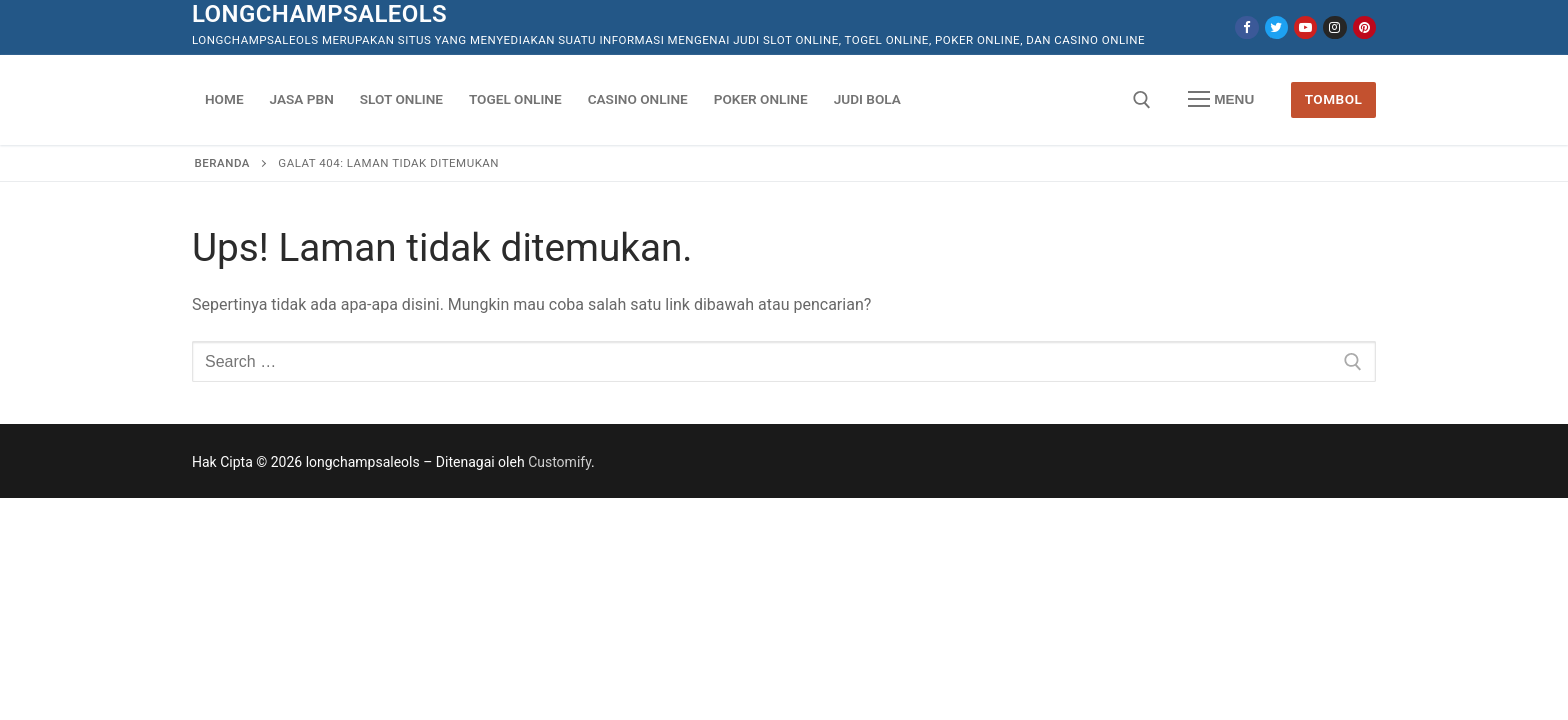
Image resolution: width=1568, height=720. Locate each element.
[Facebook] (1246, 27)
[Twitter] (1276, 27)
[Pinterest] (1364, 27)
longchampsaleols (319, 14)
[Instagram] (1334, 27)
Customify (559, 462)
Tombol (1334, 99)
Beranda (222, 163)
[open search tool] (1142, 100)
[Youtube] (1305, 27)
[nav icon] (1221, 100)
